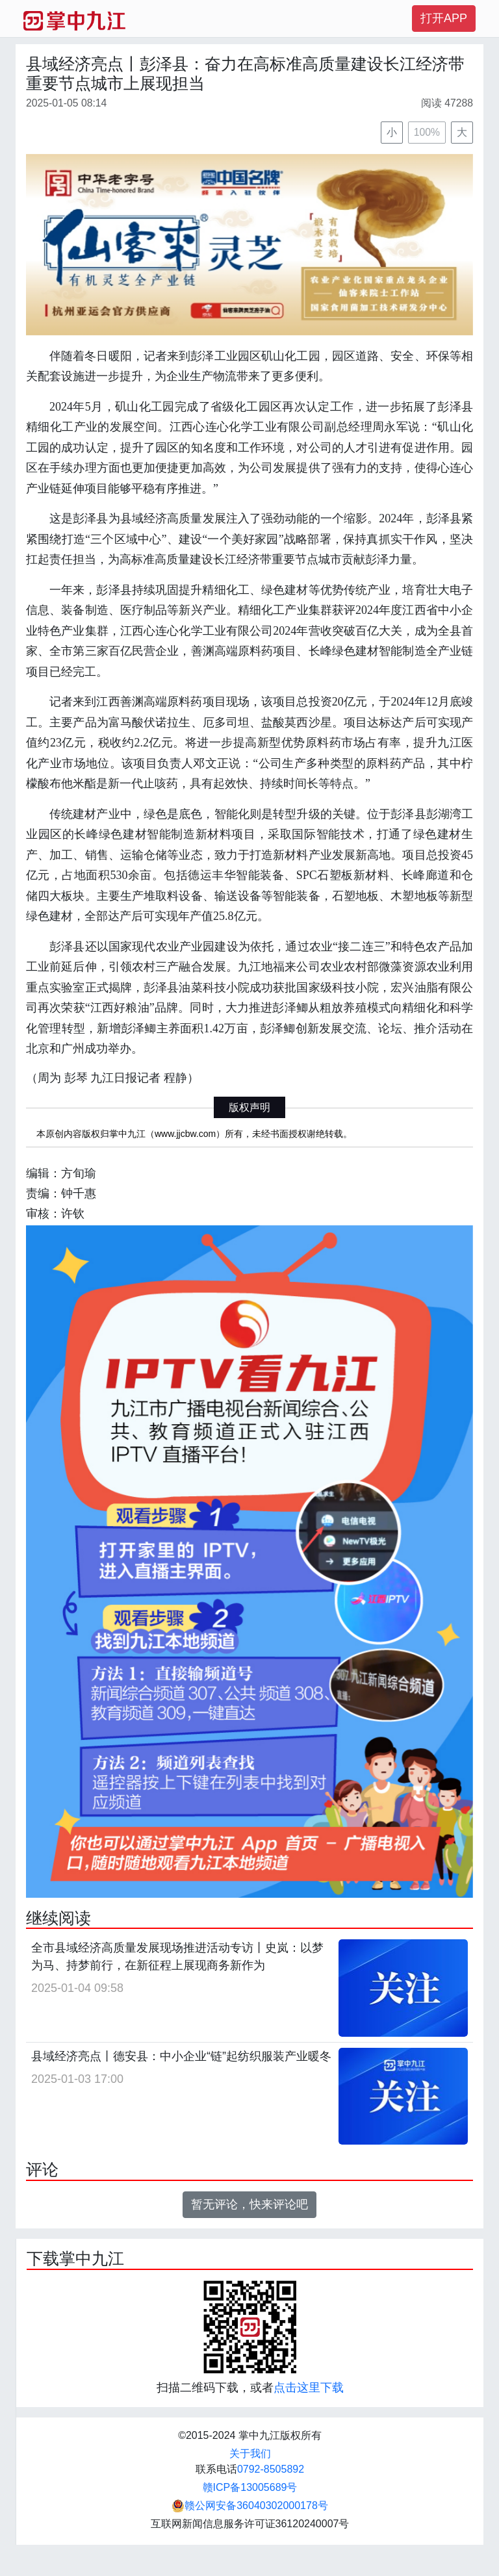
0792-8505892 (270, 2469)
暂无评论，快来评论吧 (249, 2204)
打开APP (443, 18)
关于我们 (250, 2453)
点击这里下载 (309, 2387)
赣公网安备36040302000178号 (250, 2505)
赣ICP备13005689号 (250, 2487)
